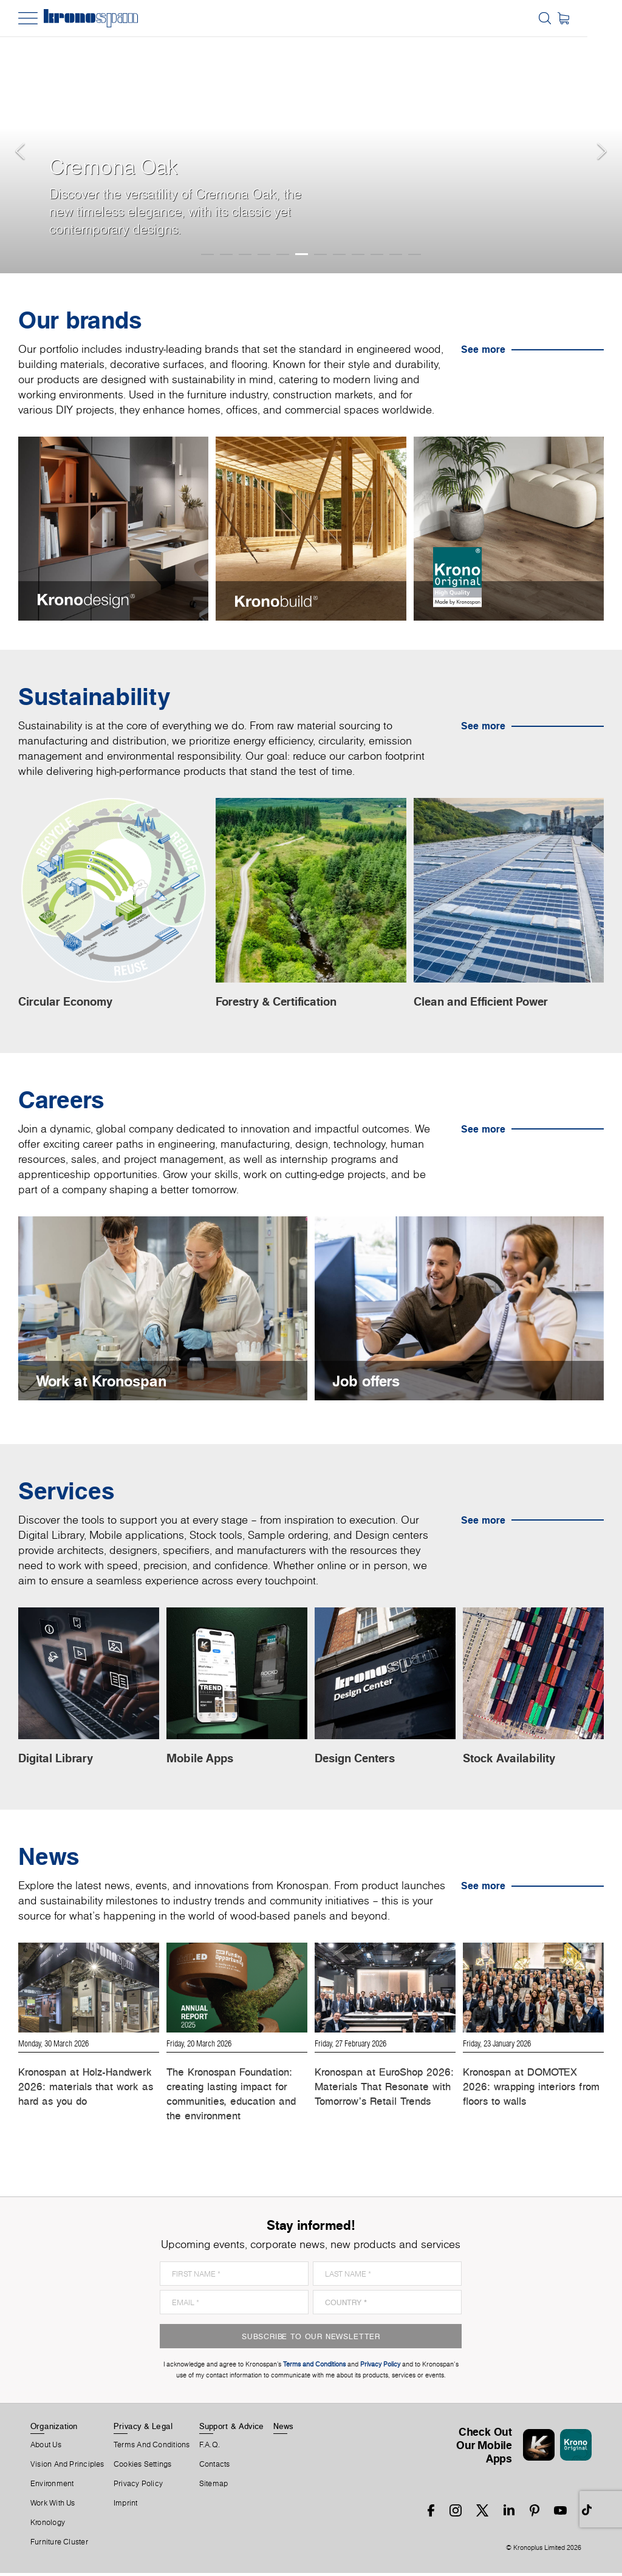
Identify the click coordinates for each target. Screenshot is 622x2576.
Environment (51, 2486)
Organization (54, 2428)
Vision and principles (67, 2467)
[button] (24, 136)
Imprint (126, 2505)
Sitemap (213, 2486)
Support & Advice (231, 2428)
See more (483, 349)
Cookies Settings (143, 2467)
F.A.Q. (209, 2447)
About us (45, 2447)
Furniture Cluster (59, 2544)
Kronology (47, 2525)
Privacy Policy (138, 2486)
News (283, 2428)
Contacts (214, 2467)
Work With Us (52, 2505)
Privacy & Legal (143, 2428)
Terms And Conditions (152, 2447)
